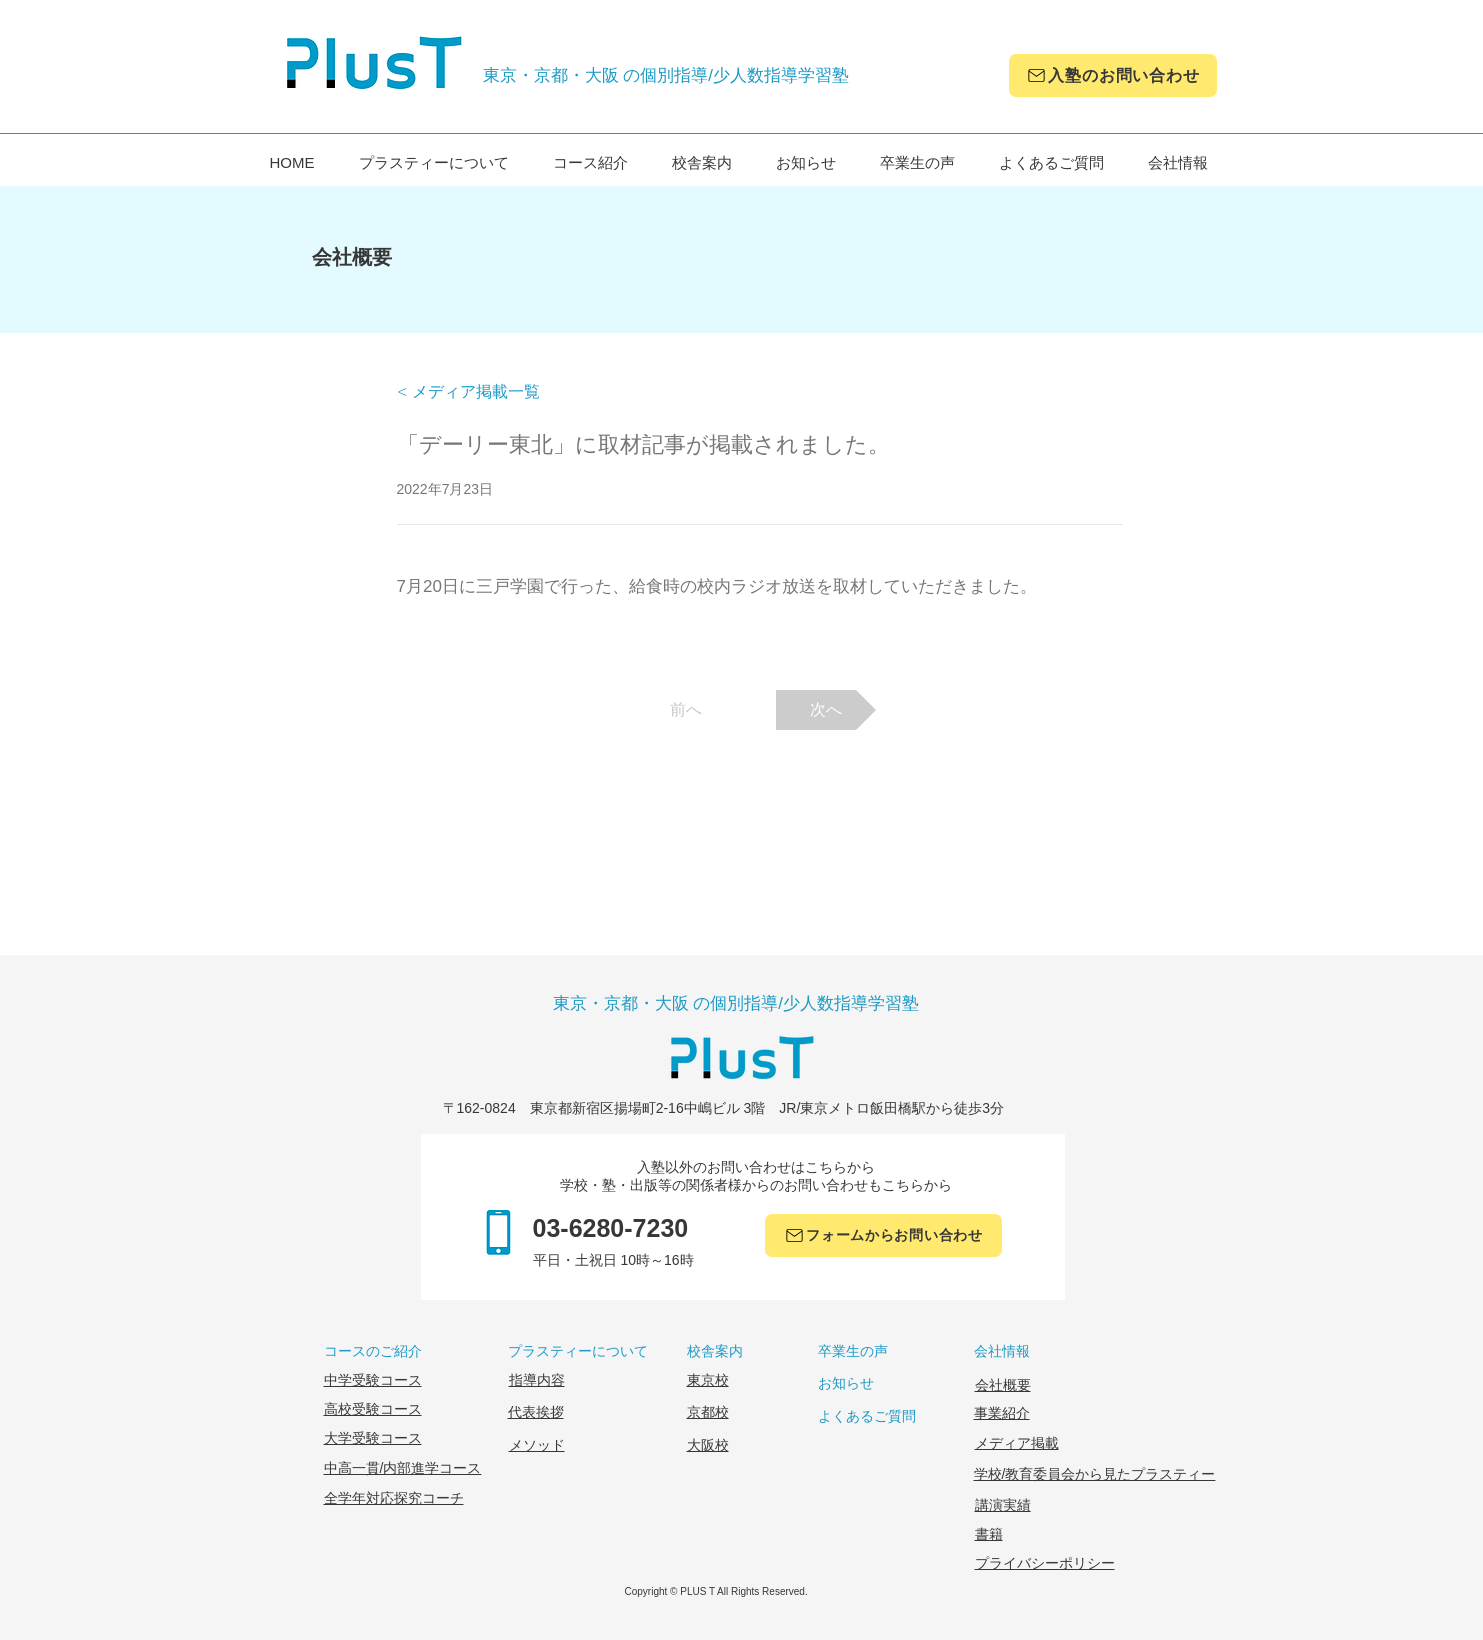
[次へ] (826, 710)
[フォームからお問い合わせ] (883, 1235)
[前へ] (686, 710)
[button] (463, 392)
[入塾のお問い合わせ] (1113, 75)
